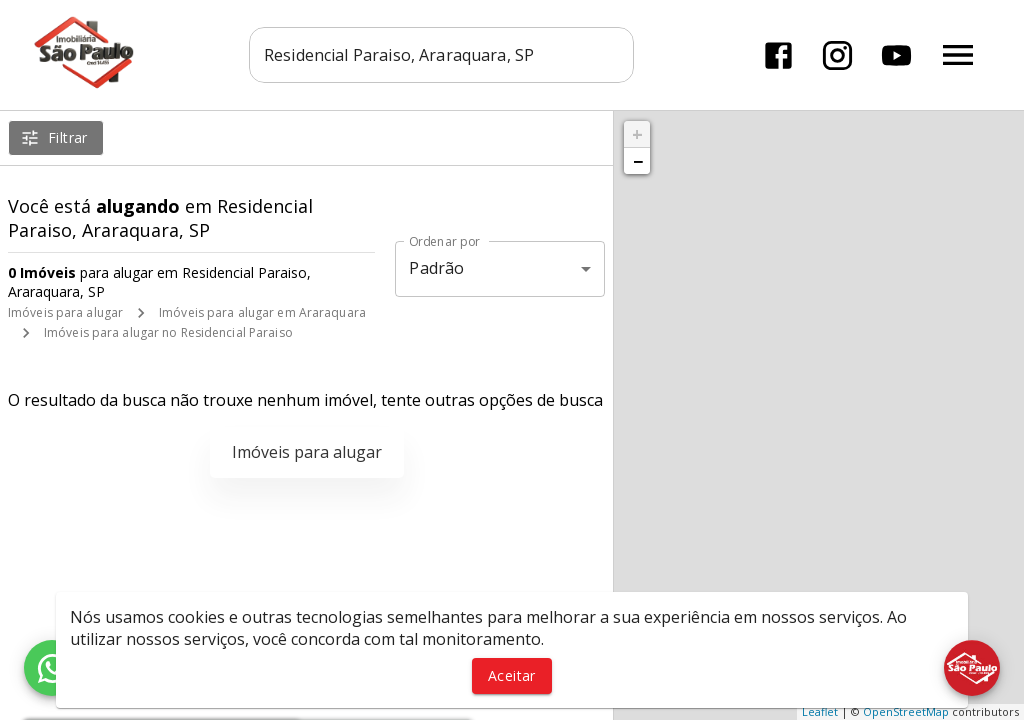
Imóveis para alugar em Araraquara (262, 312)
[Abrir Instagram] (837, 55)
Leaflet (820, 711)
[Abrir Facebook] (778, 55)
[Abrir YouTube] (896, 55)
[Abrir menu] (958, 55)
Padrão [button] (436, 268)
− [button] (638, 161)
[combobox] (441, 55)
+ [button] (637, 134)
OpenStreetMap (906, 711)
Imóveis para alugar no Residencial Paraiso (168, 332)
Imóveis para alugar (65, 312)
